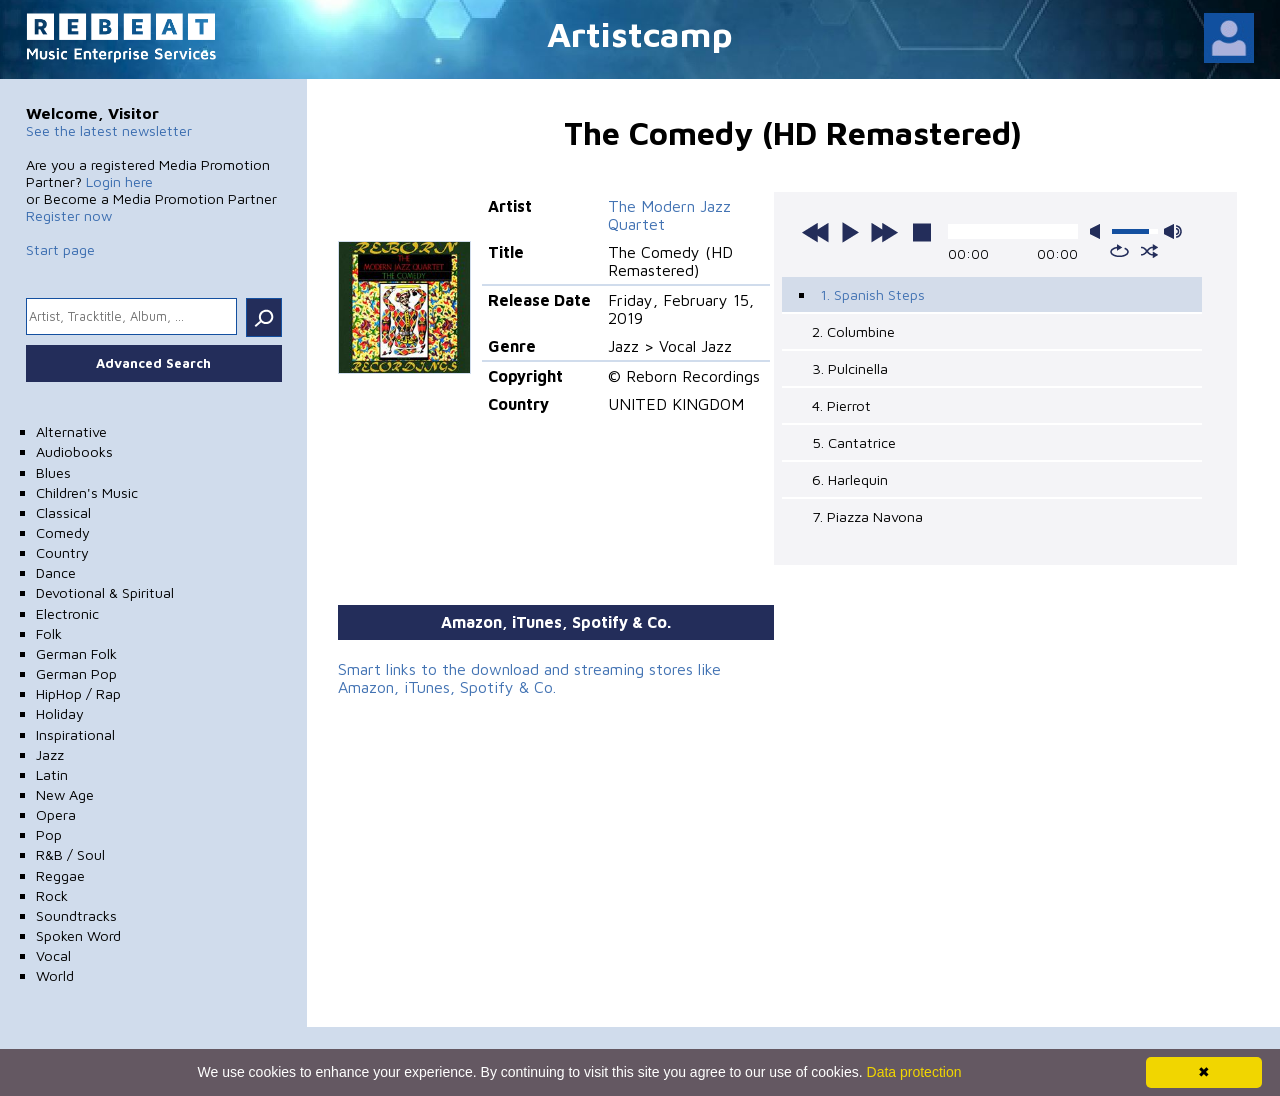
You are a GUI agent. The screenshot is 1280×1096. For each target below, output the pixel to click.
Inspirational (75, 734)
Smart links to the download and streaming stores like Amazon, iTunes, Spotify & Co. (529, 678)
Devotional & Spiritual (105, 592)
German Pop (76, 673)
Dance (56, 572)
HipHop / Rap (78, 693)
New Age (65, 794)
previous (816, 232)
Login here (119, 181)
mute (1099, 231)
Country (62, 552)
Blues (53, 472)
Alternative (71, 431)
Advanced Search (153, 363)
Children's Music (87, 492)
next (884, 232)
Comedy (63, 532)
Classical (63, 512)
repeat (1119, 251)
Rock (52, 895)
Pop (49, 834)
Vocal (53, 955)
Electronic (67, 613)
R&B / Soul (70, 854)
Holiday (60, 713)
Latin (52, 774)
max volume (1173, 231)
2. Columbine (853, 331)
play (850, 232)
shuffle (1149, 251)
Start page (60, 249)
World (55, 975)
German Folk (76, 653)
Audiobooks (74, 451)
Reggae (60, 875)
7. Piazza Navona (867, 516)
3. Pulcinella (850, 368)
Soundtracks (76, 915)
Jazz (50, 754)
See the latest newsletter (109, 130)
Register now (69, 215)
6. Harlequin (850, 479)
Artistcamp (640, 33)
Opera (56, 814)
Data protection (914, 1072)
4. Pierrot (841, 405)
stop (922, 232)
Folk (49, 633)
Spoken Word (78, 935)
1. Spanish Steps (872, 294)
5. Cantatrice (854, 442)
